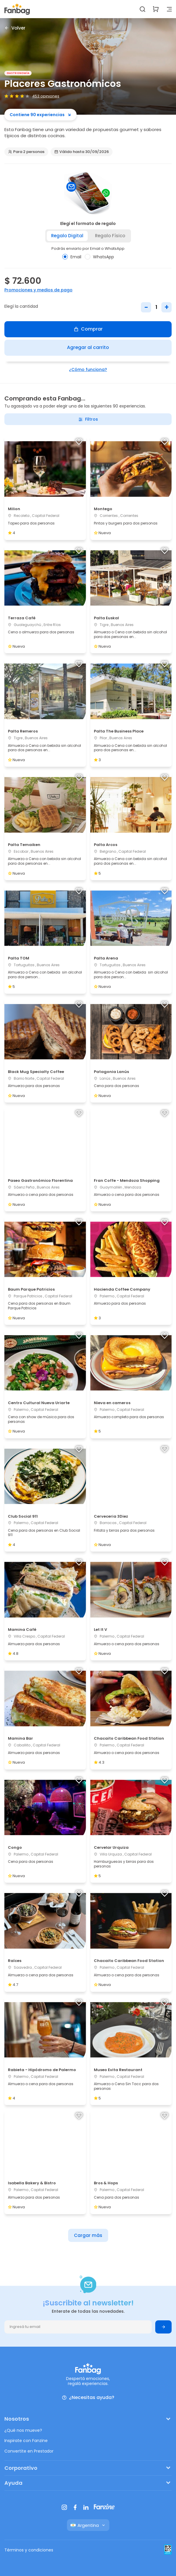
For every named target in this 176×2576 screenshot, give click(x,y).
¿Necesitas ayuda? (88, 2397)
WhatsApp (99, 257)
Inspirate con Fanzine (26, 2440)
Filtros (88, 419)
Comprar (88, 329)
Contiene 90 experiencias (40, 115)
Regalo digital (67, 236)
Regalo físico (110, 236)
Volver (14, 27)
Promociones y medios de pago (38, 290)
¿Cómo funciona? (88, 369)
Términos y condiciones (28, 2550)
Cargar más (88, 2235)
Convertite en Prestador (29, 2451)
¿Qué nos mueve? (23, 2430)
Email (71, 257)
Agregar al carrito (88, 347)
